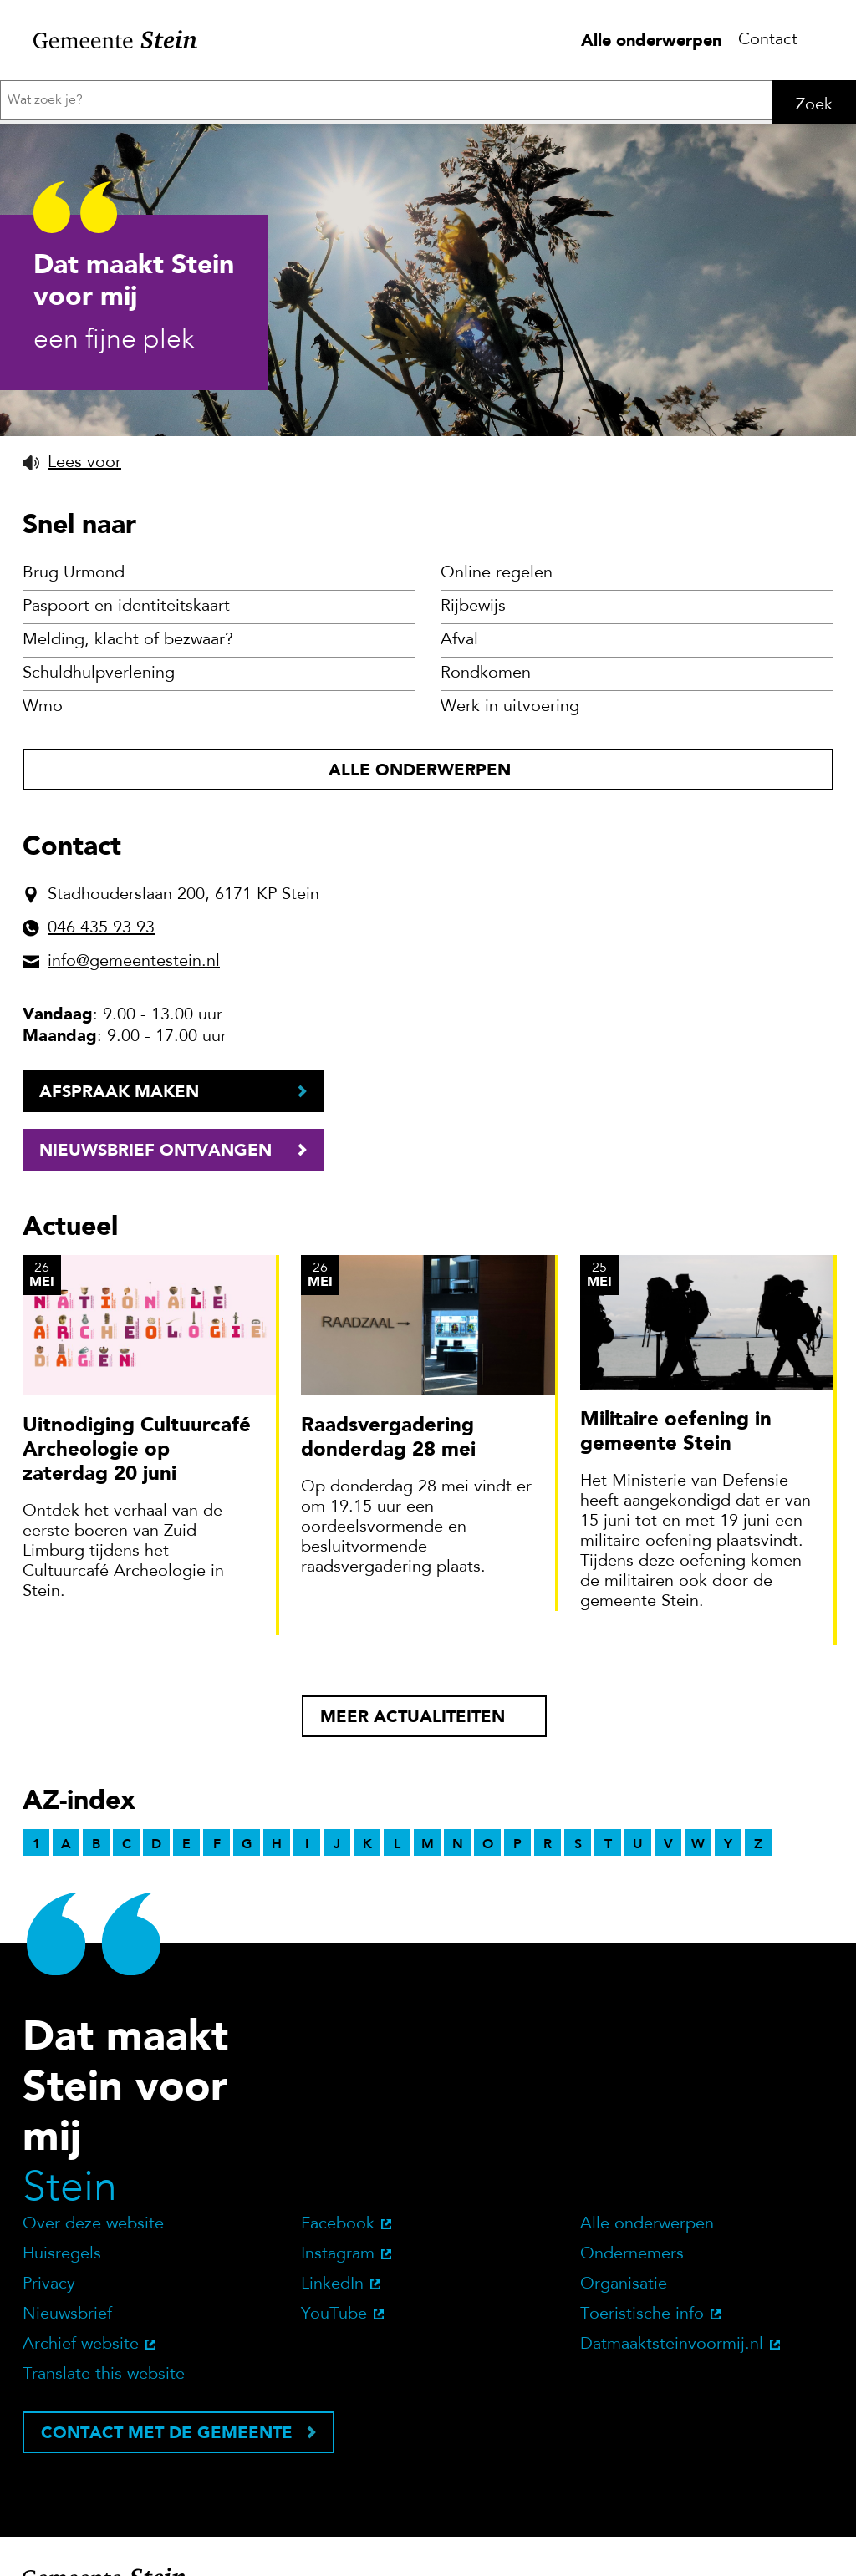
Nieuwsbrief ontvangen (155, 1874)
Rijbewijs (473, 1332)
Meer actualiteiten (412, 2441)
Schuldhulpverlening (99, 1398)
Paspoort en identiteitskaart (126, 1332)
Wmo (43, 1432)
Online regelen (497, 1298)
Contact (767, 40)
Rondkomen (486, 1398)
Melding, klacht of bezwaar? (128, 1365)
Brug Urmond (74, 1298)
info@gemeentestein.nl (134, 1686)
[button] (72, 1187)
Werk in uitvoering (510, 1432)
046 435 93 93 (101, 1652)
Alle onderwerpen (651, 40)
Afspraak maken (119, 1816)
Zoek (814, 105)
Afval (459, 1365)
